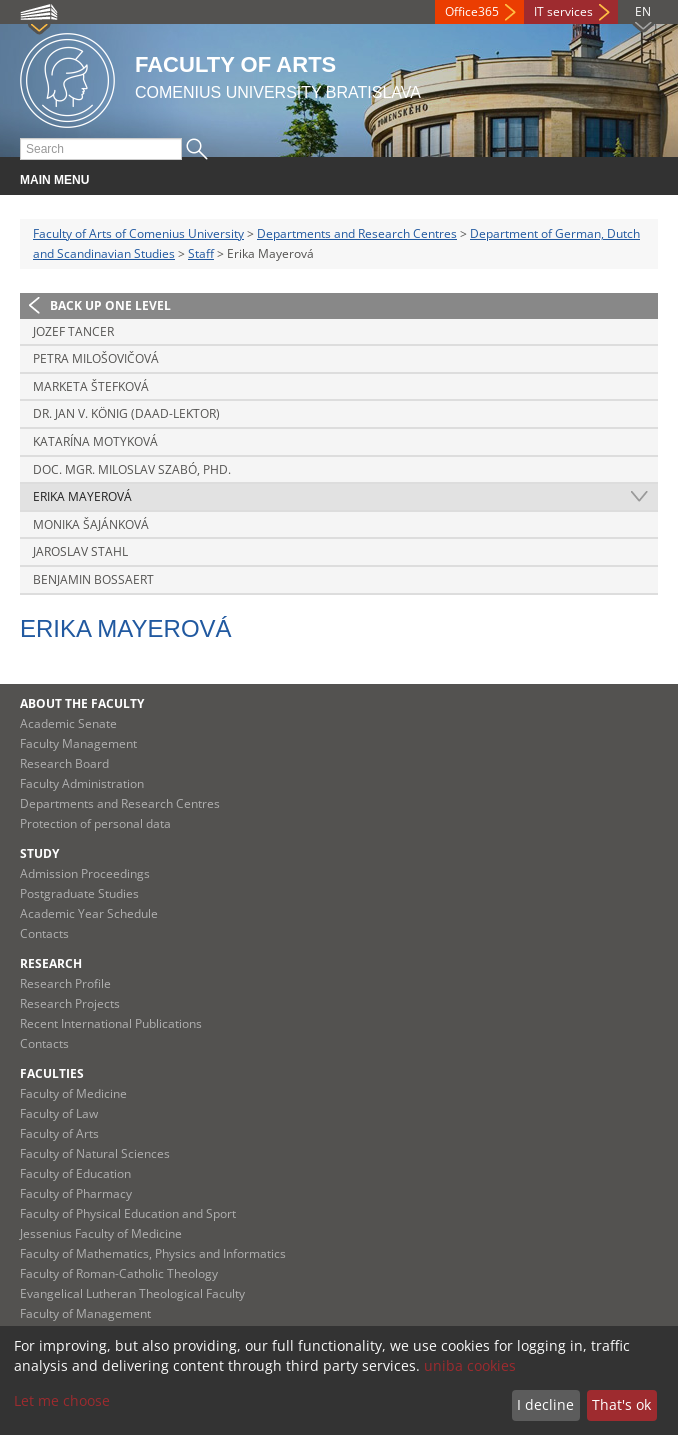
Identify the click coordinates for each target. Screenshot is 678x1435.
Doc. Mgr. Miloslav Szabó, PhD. (132, 469)
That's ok (621, 1404)
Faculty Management (78, 743)
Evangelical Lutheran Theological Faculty (132, 1293)
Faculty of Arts (59, 1133)
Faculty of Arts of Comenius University (138, 233)
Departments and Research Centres (357, 233)
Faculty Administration (82, 783)
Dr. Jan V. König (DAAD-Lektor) (126, 413)
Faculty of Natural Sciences (95, 1153)
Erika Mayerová (82, 496)
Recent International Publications (111, 1023)
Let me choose (62, 1400)
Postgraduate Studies (79, 893)
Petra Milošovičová (96, 358)
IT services (563, 11)
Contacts (44, 933)
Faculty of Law (59, 1113)
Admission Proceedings (85, 873)
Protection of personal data (95, 823)
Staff (201, 253)
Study (39, 853)
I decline (545, 1404)
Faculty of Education (75, 1173)
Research (51, 963)
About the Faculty (82, 703)
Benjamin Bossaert (93, 579)
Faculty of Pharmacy (76, 1193)
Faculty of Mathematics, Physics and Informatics (153, 1253)
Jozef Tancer (73, 331)
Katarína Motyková (95, 441)
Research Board (64, 763)
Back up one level (110, 305)
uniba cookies (470, 1365)
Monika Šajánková (91, 524)
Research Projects (70, 1003)
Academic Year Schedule (89, 913)
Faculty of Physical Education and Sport (128, 1213)
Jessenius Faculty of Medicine (101, 1233)
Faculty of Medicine (73, 1093)
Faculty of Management (85, 1313)
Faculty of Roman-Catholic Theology (119, 1273)
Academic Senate (68, 723)
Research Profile (65, 983)
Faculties (52, 1073)
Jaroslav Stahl (80, 551)
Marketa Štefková (91, 386)
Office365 (472, 11)
